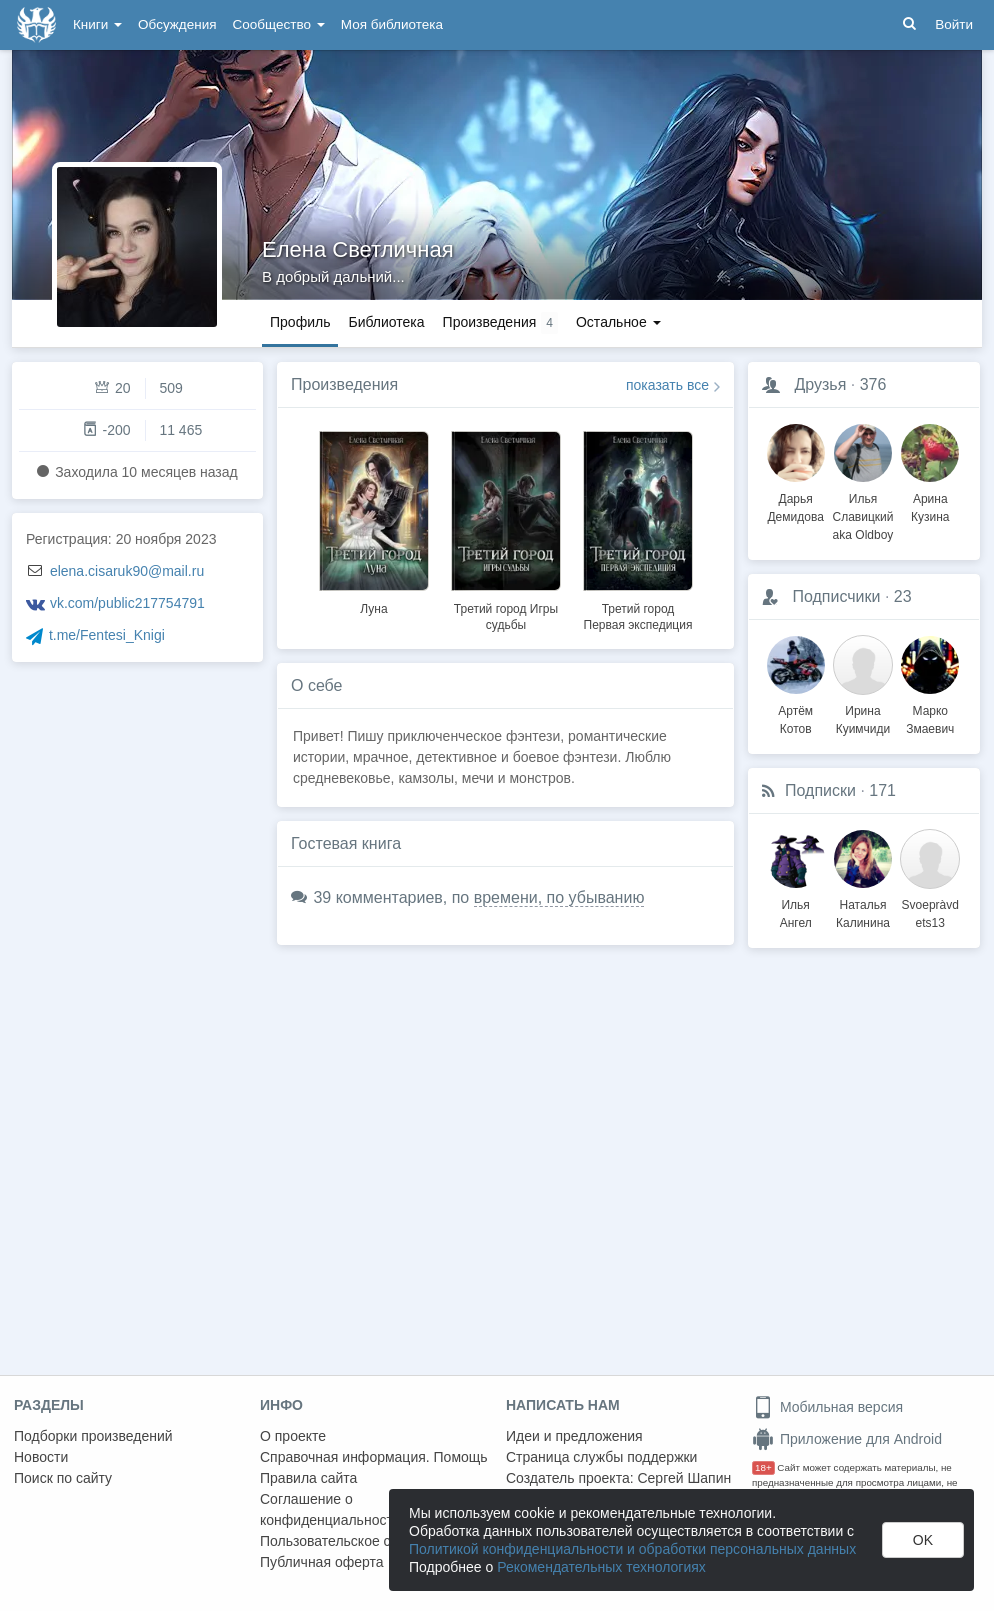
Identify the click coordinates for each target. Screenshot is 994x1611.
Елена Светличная (358, 249)
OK (923, 1540)
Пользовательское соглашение (361, 1541)
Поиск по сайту (63, 1478)
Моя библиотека (392, 24)
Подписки (820, 790)
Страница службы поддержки (601, 1457)
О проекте (293, 1436)
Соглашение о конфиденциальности (330, 1509)
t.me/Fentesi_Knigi (107, 635)
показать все (667, 385)
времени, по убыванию (559, 897)
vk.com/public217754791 (127, 603)
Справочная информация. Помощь (374, 1457)
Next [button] (718, 528)
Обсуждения (177, 24)
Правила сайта (308, 1478)
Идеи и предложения (574, 1436)
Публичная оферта (322, 1562)
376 (873, 384)
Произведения (344, 384)
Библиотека (386, 322)
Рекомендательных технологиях (601, 1567)
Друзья (820, 384)
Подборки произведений (93, 1436)
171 (882, 790)
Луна (373, 609)
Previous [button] (293, 528)
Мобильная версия (827, 1407)
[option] (374, 520)
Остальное (618, 322)
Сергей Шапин (684, 1478)
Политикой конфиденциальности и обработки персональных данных (632, 1549)
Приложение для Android (847, 1439)
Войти (954, 24)
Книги (97, 24)
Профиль (300, 322)
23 (903, 596)
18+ (763, 1467)
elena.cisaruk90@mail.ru (127, 571)
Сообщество (279, 24)
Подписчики (836, 596)
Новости (41, 1457)
